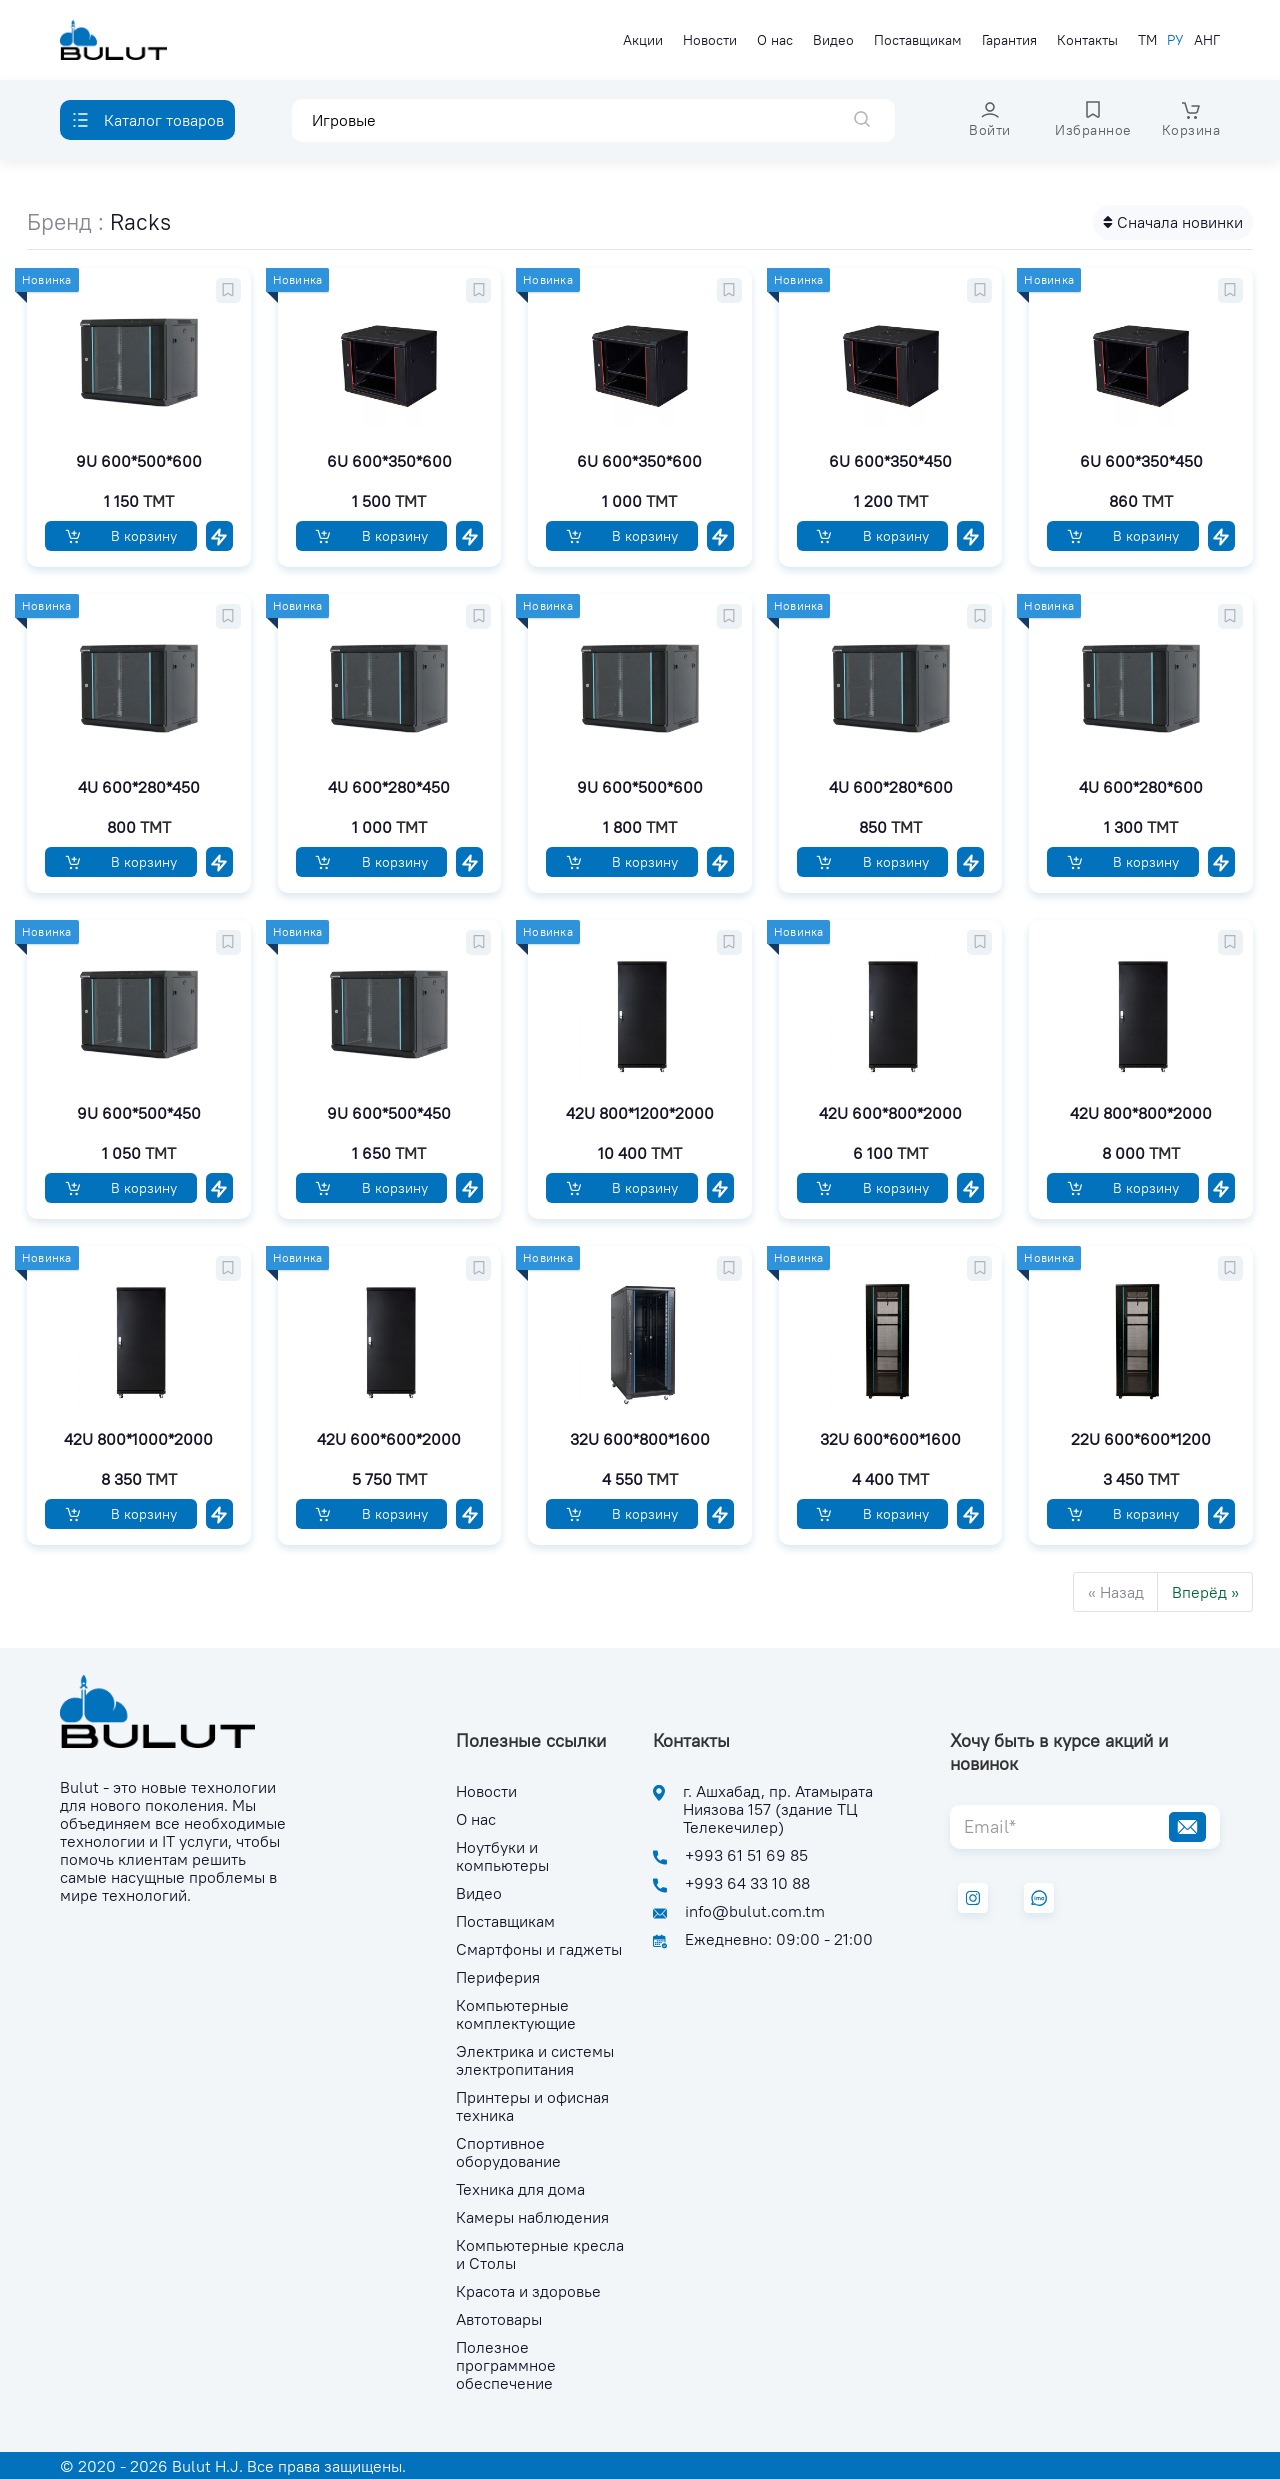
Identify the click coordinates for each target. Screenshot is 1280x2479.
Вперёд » (1205, 1592)
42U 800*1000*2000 (138, 1439)
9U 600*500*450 (139, 1113)
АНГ (1207, 40)
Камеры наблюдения (532, 2217)
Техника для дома (520, 2189)
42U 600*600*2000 (389, 1439)
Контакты (1087, 40)
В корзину (121, 536)
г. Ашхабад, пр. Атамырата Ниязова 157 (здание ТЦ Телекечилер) (778, 1809)
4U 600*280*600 (891, 787)
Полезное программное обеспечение (506, 2365)
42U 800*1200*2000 (640, 1113)
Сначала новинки (1173, 222)
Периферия (498, 1977)
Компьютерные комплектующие (516, 2014)
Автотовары (499, 2319)
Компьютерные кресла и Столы (540, 2254)
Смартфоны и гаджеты (539, 1949)
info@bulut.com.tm (755, 1911)
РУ (1175, 40)
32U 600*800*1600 (640, 1439)
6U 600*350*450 (890, 461)
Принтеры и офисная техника (532, 2106)
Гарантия (1009, 40)
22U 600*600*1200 (1141, 1439)
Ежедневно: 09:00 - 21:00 (779, 1939)
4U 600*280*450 (139, 787)
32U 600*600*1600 (890, 1439)
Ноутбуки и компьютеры (502, 1856)
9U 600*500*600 (139, 461)
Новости (710, 40)
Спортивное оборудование (508, 2152)
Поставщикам (918, 40)
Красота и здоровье (528, 2291)
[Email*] (1053, 1826)
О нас (775, 40)
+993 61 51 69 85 (746, 1855)
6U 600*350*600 (389, 461)
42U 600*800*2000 (890, 1113)
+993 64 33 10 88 (747, 1883)
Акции (643, 40)
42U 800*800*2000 (1141, 1113)
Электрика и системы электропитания (535, 2060)
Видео (833, 40)
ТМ (1147, 40)
